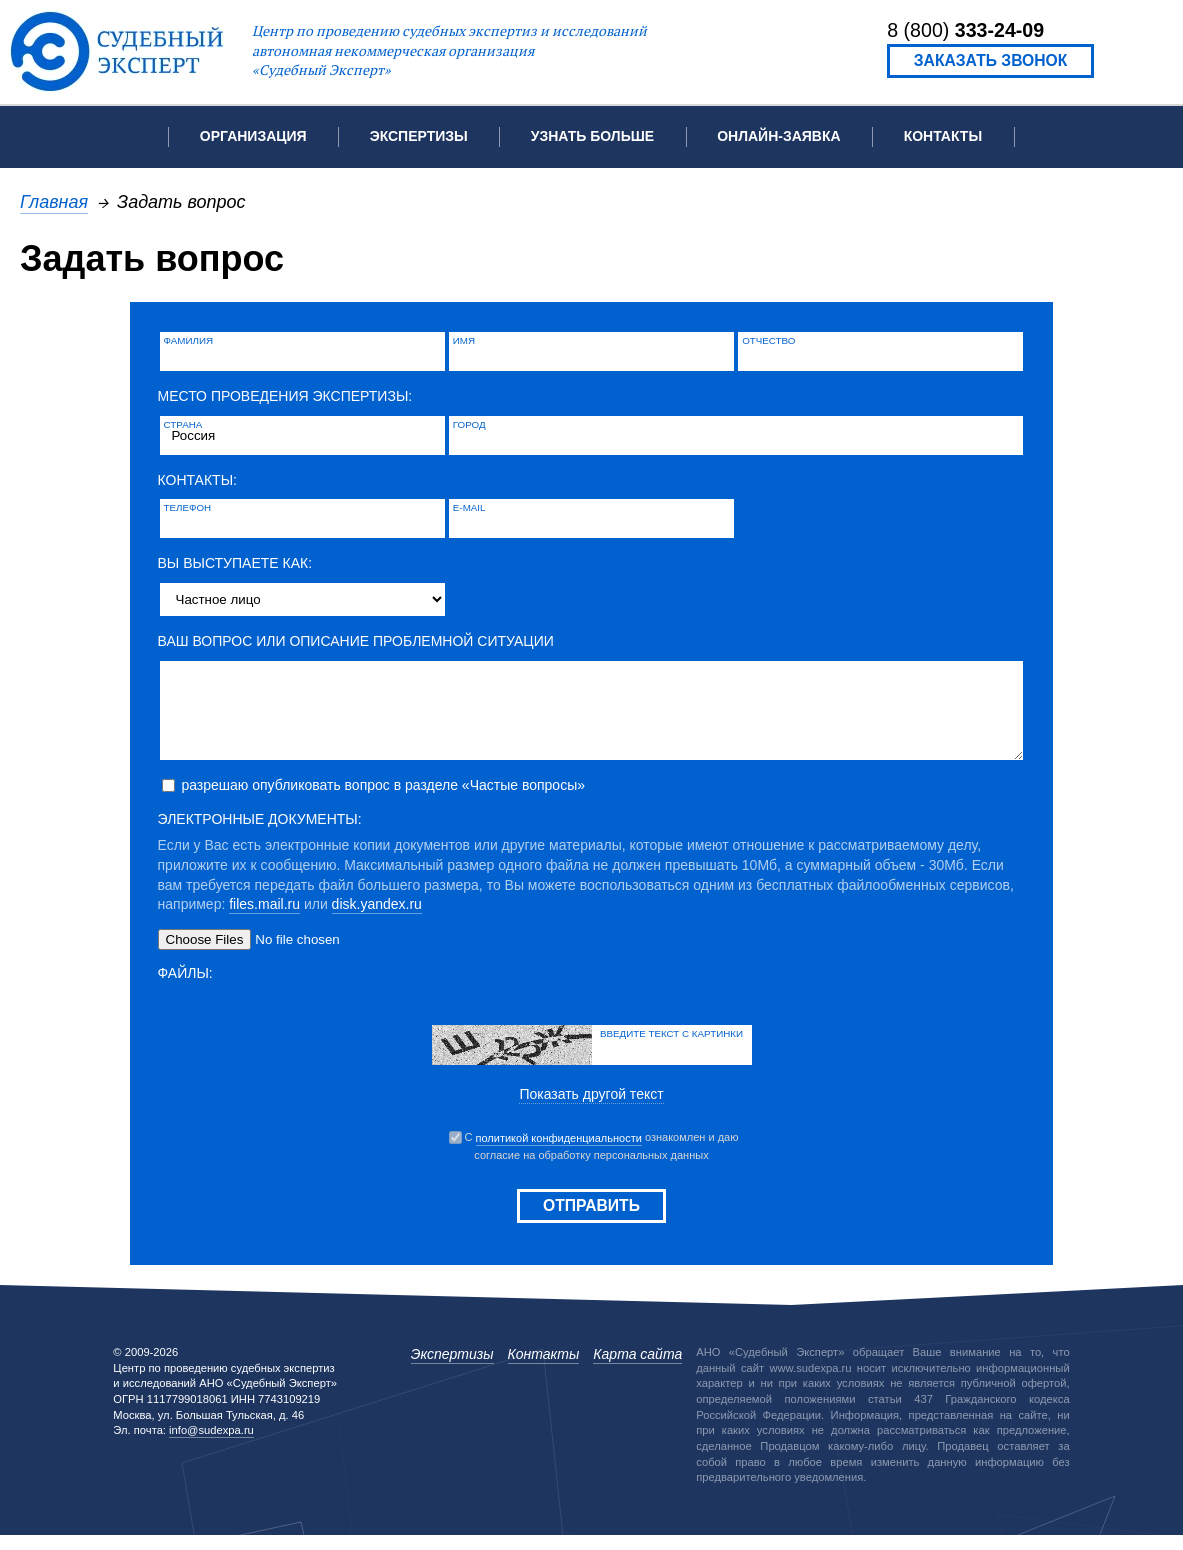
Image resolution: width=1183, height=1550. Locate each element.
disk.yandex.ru (377, 919)
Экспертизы (452, 1369)
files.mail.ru (264, 919)
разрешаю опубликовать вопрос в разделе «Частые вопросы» (383, 800)
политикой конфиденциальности (559, 1153)
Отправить (591, 1220)
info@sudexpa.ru (211, 1445)
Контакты (943, 136)
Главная (54, 201)
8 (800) (965, 30)
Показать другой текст (591, 1109)
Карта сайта (637, 1369)
